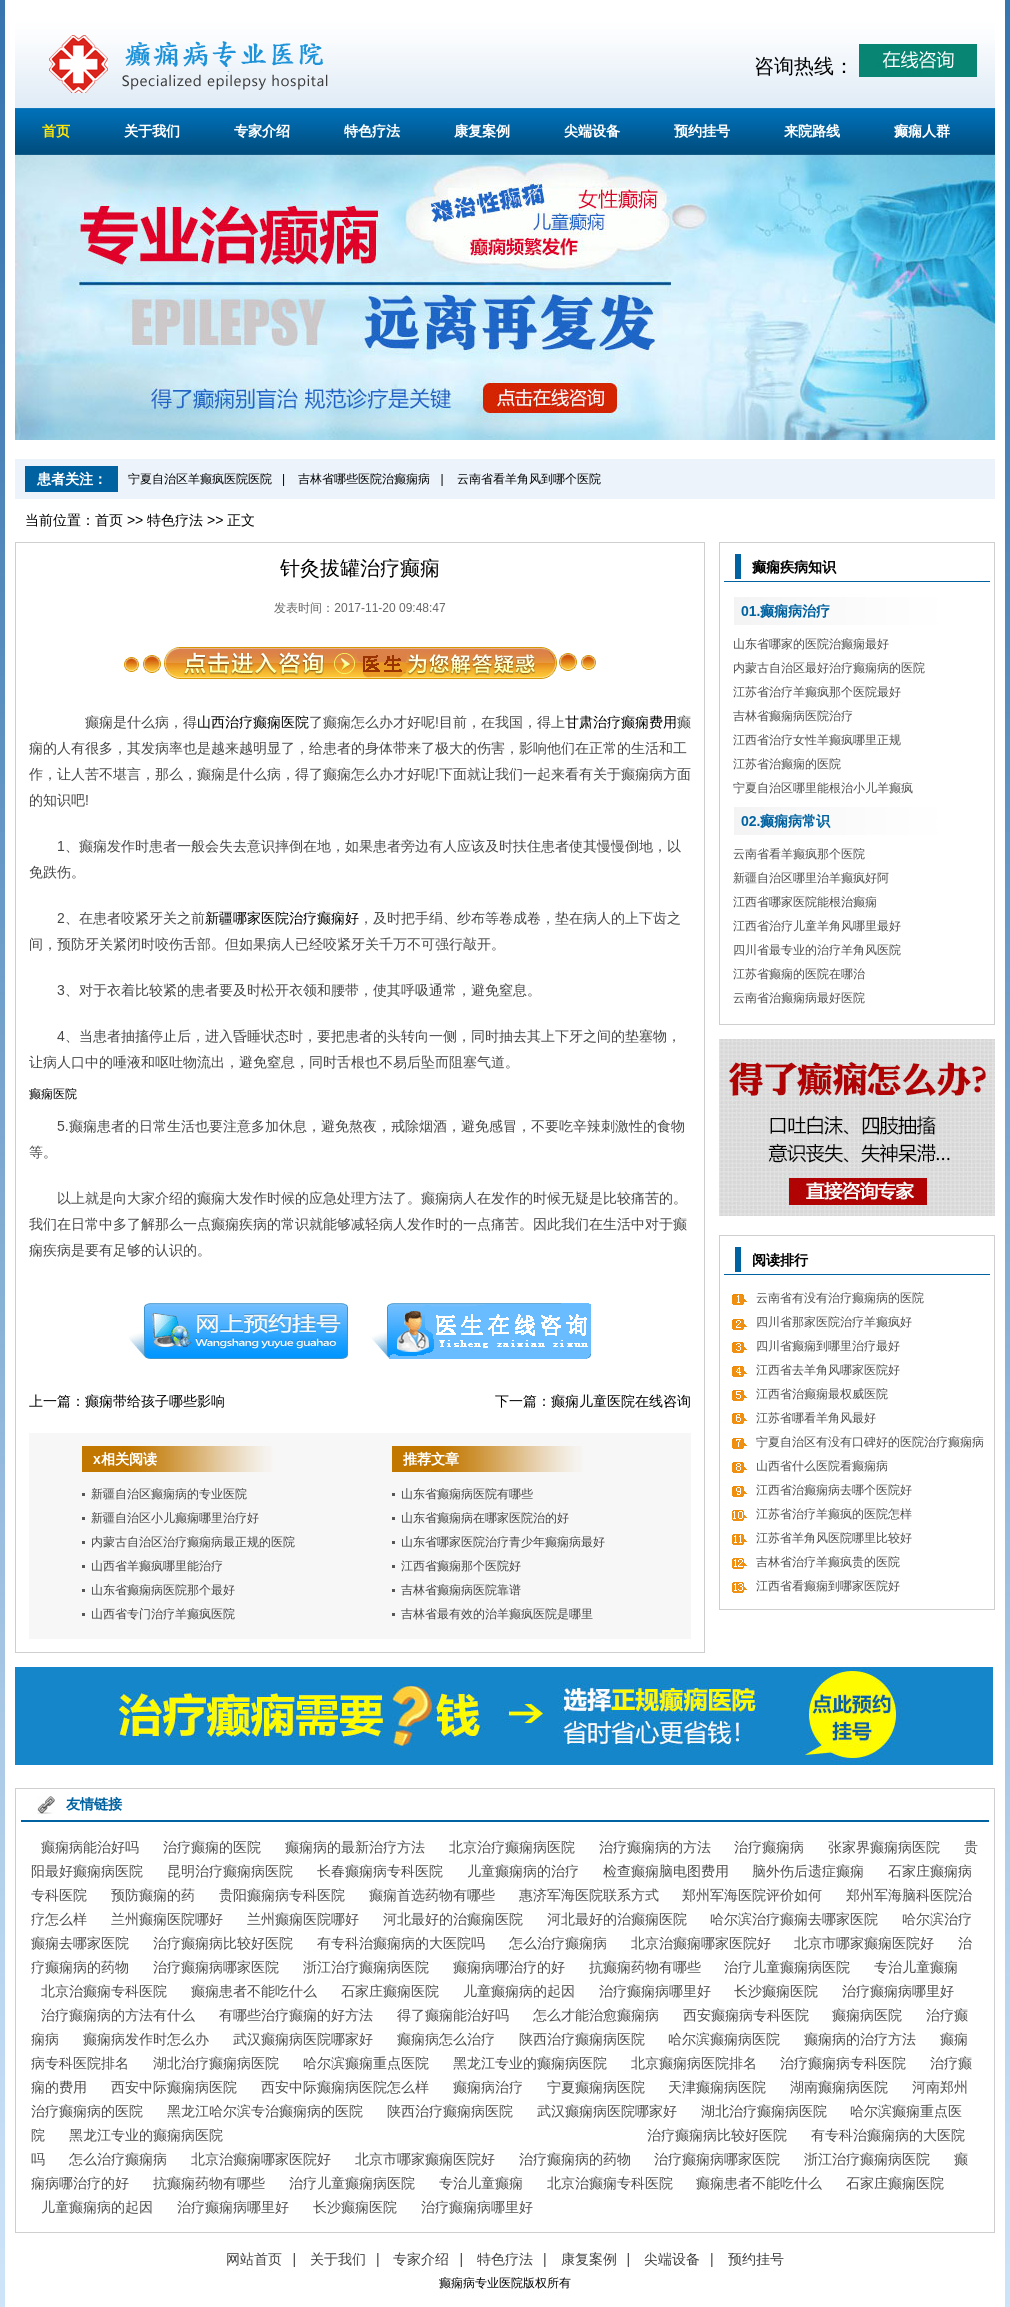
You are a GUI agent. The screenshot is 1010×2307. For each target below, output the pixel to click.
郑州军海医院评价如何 (752, 1895)
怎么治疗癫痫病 (558, 1943)
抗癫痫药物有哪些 (645, 1967)
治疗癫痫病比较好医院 (223, 1943)
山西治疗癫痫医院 (253, 722)
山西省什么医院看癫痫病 (822, 1466)
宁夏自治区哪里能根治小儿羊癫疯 (823, 788)
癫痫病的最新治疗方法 (355, 1847)
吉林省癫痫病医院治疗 (793, 716)
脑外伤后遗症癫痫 (808, 1871)
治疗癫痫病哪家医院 (216, 1967)
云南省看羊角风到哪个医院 (529, 479)
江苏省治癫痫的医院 (787, 764)
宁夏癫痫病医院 (596, 2087)
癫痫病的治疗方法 (860, 2039)
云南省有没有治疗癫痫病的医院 (840, 1298)
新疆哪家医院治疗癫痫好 (282, 918)
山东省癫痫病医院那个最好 (163, 1590)
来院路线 (812, 131)
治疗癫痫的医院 (212, 1847)
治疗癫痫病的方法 (655, 1847)
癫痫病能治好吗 (90, 1847)
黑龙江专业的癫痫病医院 (530, 2063)
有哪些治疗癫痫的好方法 (296, 2015)
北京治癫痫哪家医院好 (701, 1943)
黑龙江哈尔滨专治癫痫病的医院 (265, 2111)
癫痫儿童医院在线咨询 (621, 1401)
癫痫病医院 (867, 2015)
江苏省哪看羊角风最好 (816, 1418)
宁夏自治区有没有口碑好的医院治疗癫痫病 (870, 1442)
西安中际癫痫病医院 (174, 2087)
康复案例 (482, 131)
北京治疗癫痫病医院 (512, 1847)
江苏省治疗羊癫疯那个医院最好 (817, 692)
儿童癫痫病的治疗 (523, 1871)
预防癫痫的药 (153, 1895)
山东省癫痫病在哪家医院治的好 (485, 1518)
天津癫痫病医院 (717, 2087)
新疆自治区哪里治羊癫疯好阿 (811, 878)
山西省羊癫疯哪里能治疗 (157, 1566)
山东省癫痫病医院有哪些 (467, 1494)
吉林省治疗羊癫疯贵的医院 (828, 1562)
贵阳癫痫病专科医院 (282, 1895)
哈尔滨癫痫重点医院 (366, 2063)
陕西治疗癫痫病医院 (582, 2039)
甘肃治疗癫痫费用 (621, 722)
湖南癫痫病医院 (839, 2087)
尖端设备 (592, 131)
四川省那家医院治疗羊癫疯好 (834, 1322)
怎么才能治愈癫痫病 (596, 2015)
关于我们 (152, 131)
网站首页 (254, 2259)
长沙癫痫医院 (776, 1991)
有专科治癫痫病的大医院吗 (401, 1943)
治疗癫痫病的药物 (575, 2159)
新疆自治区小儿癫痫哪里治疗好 (175, 1518)
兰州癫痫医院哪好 (167, 1919)
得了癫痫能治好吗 (453, 2015)
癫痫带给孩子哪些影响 (155, 1401)
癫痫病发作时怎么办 (146, 2039)
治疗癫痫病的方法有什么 (118, 2015)
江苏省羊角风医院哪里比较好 (834, 1538)
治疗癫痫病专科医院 (843, 2063)
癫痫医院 (53, 1094)
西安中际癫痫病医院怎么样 (345, 2087)
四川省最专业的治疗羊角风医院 (817, 950)
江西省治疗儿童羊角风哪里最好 (817, 926)
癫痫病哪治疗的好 (509, 1967)
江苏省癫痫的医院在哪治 (799, 974)
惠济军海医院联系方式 (589, 1895)
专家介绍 (262, 131)
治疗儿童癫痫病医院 (787, 1967)
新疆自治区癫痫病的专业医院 (169, 1494)
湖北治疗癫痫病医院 (216, 2063)
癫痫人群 (922, 131)
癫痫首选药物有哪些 (432, 1895)
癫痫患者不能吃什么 (254, 1991)
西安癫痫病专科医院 (746, 2015)
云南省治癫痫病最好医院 (799, 998)
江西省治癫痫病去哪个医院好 (834, 1490)
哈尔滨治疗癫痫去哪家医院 (794, 1919)
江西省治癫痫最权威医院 (822, 1394)
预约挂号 (702, 131)
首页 (56, 131)
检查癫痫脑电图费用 (666, 1871)
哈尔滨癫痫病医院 (724, 2039)
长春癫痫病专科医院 (380, 1871)
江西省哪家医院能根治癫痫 (805, 902)
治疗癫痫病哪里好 (655, 1991)
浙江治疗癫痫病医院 (366, 1967)
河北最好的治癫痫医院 (453, 1919)
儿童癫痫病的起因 (519, 1991)
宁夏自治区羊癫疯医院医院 (200, 479)
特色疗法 (372, 131)
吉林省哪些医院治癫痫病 (364, 479)
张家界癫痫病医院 (884, 1847)
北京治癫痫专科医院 (104, 1991)
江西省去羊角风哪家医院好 (828, 1370)
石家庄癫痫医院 (390, 1991)
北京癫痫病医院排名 (694, 2063)
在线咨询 (482, 1331)
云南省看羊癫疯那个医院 (799, 854)
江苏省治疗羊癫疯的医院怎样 (834, 1514)
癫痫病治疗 (488, 2087)
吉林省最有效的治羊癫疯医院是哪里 (497, 1614)
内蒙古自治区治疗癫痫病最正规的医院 (193, 1542)
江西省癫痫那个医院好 (461, 1566)
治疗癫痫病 (769, 1847)
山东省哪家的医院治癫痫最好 (811, 644)
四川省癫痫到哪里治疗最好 (828, 1346)
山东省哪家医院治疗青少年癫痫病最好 (503, 1542)
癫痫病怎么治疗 (446, 2039)
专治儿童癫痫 (916, 1967)
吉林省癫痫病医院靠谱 (461, 1590)
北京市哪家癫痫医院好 (864, 1943)
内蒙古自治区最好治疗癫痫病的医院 (829, 668)
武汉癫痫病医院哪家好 (303, 2039)
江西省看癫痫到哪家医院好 (828, 1586)
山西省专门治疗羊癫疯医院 (163, 1614)
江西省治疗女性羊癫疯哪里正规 (817, 740)
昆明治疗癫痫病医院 (230, 1871)
